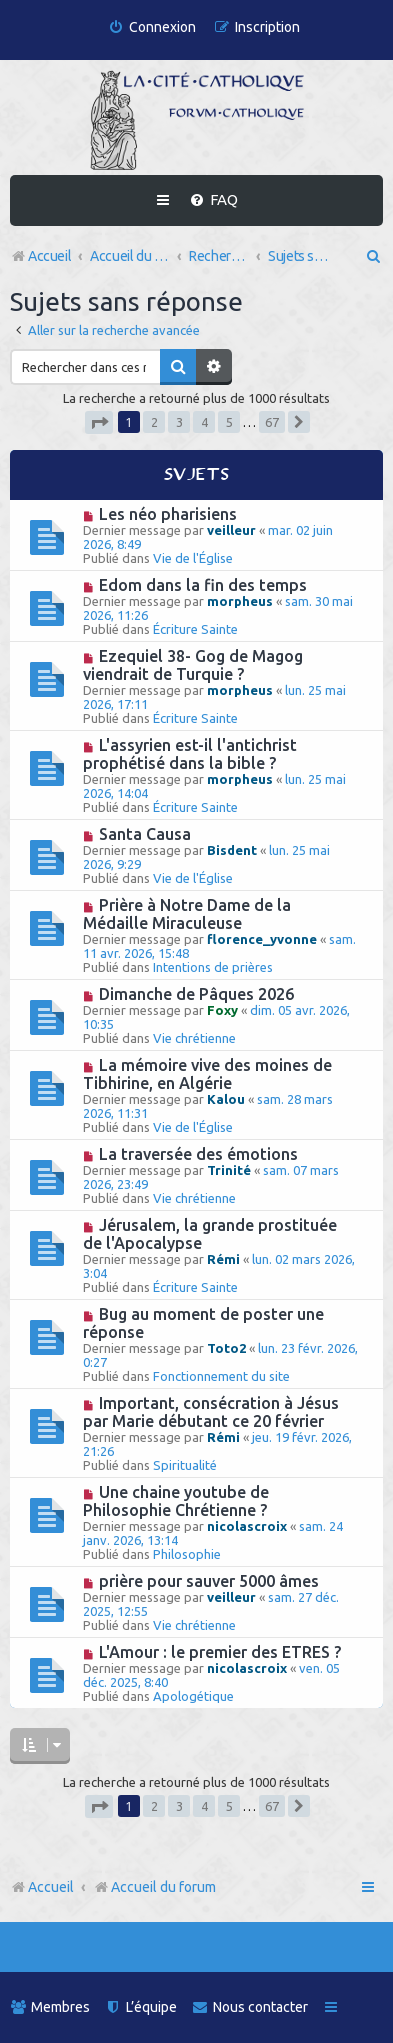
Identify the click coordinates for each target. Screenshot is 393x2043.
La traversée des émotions (198, 1154)
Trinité (229, 1170)
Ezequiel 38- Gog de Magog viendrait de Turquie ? (193, 665)
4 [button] (204, 422)
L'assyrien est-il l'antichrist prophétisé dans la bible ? (190, 754)
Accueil (51, 1887)
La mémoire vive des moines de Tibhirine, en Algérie (207, 1074)
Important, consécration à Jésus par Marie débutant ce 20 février (211, 1412)
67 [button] (272, 422)
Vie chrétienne (194, 1038)
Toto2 (226, 1348)
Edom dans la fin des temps (203, 585)
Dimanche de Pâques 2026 (196, 994)
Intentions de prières (213, 967)
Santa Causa (145, 834)
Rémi (223, 1259)
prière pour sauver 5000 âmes (209, 1581)
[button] (99, 422)
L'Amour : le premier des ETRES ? (220, 1652)
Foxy (222, 1010)
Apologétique (193, 1696)
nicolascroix (247, 1526)
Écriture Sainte (195, 629)
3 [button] (179, 422)
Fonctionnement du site (221, 1376)
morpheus (240, 601)
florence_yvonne (262, 939)
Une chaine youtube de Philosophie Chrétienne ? (176, 1501)
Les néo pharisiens (168, 514)
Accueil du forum (154, 1887)
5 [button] (229, 422)
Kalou (226, 1099)
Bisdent (232, 850)
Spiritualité (185, 1465)
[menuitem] (152, 27)
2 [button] (154, 422)
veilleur (231, 530)
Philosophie (187, 1554)
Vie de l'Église (193, 558)
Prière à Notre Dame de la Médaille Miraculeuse (187, 914)
